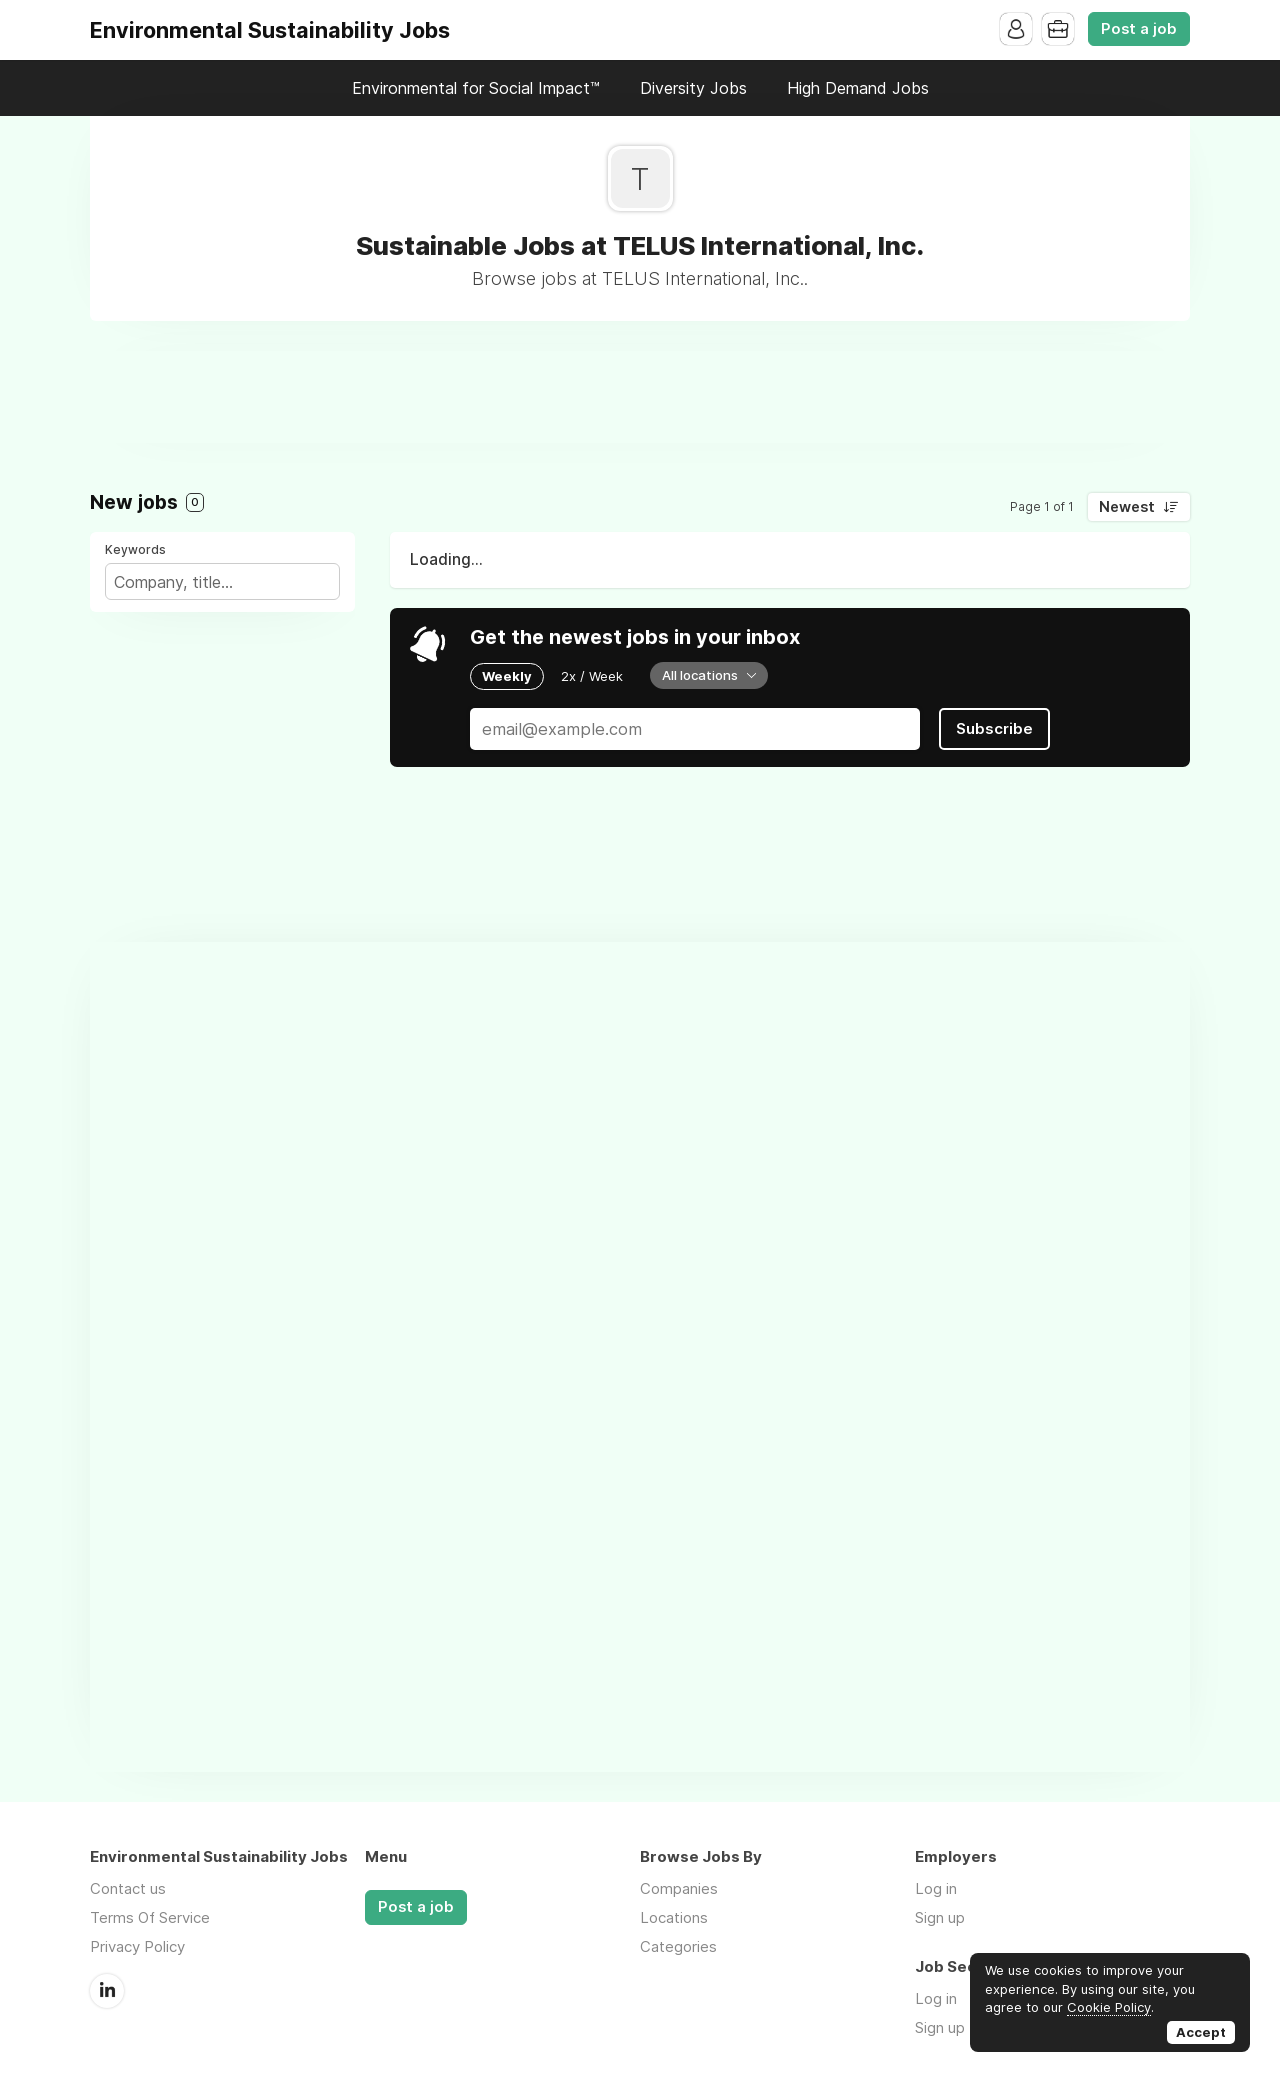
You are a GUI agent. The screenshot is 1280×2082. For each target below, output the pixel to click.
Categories (678, 1946)
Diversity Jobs (693, 88)
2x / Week (592, 676)
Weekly (507, 676)
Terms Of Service (150, 1917)
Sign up (940, 1917)
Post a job (1139, 29)
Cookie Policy (1109, 2007)
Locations (674, 1917)
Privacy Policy (137, 1946)
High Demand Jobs (858, 88)
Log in (936, 1888)
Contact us (128, 1888)
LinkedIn (107, 1991)
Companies (679, 1888)
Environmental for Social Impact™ (476, 88)
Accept (1201, 2032)
